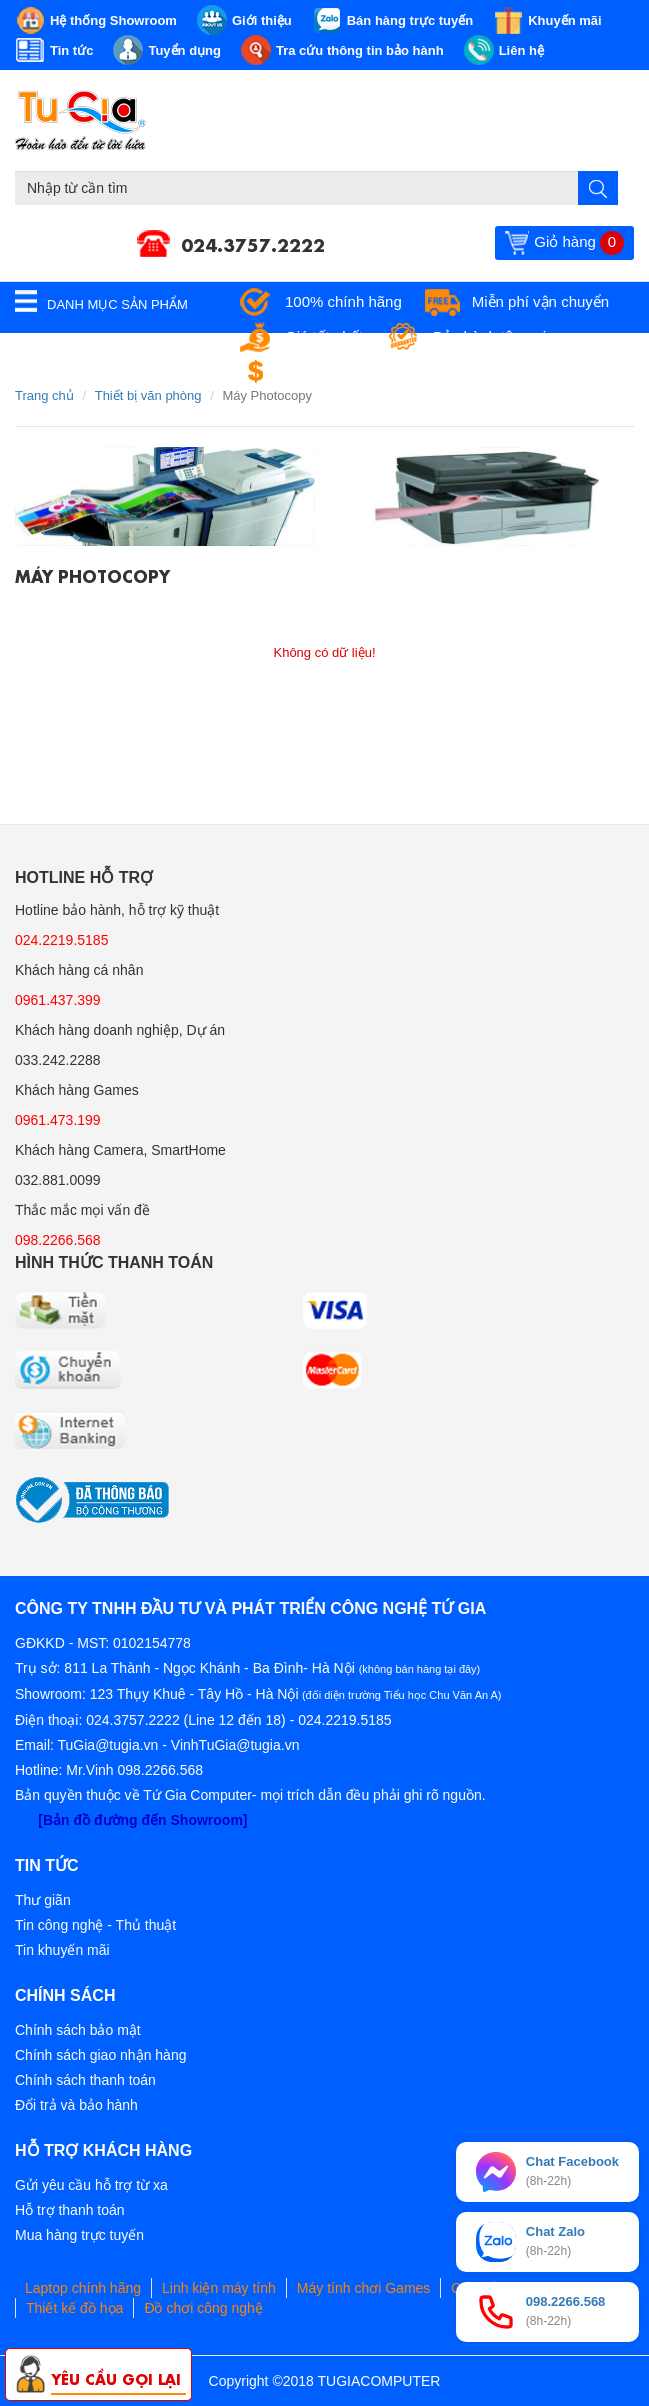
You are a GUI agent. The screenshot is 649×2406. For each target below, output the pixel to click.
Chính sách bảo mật (78, 2030)
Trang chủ (44, 395)
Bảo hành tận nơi (489, 336)
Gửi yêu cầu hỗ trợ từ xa (91, 2185)
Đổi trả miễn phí (338, 371)
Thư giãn (43, 1900)
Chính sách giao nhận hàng (100, 2055)
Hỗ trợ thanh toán (70, 2210)
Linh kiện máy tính (219, 2288)
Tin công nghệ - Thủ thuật (95, 1925)
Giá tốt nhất (324, 336)
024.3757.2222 (253, 243)
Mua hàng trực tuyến (79, 2235)
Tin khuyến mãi (62, 1950)
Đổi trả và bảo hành (76, 2105)
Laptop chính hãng (83, 2288)
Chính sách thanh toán (85, 2080)
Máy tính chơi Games (364, 2288)
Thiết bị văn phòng (148, 395)
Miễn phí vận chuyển (540, 301)
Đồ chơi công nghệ (203, 2308)
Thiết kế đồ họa (74, 2308)
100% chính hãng (343, 301)
